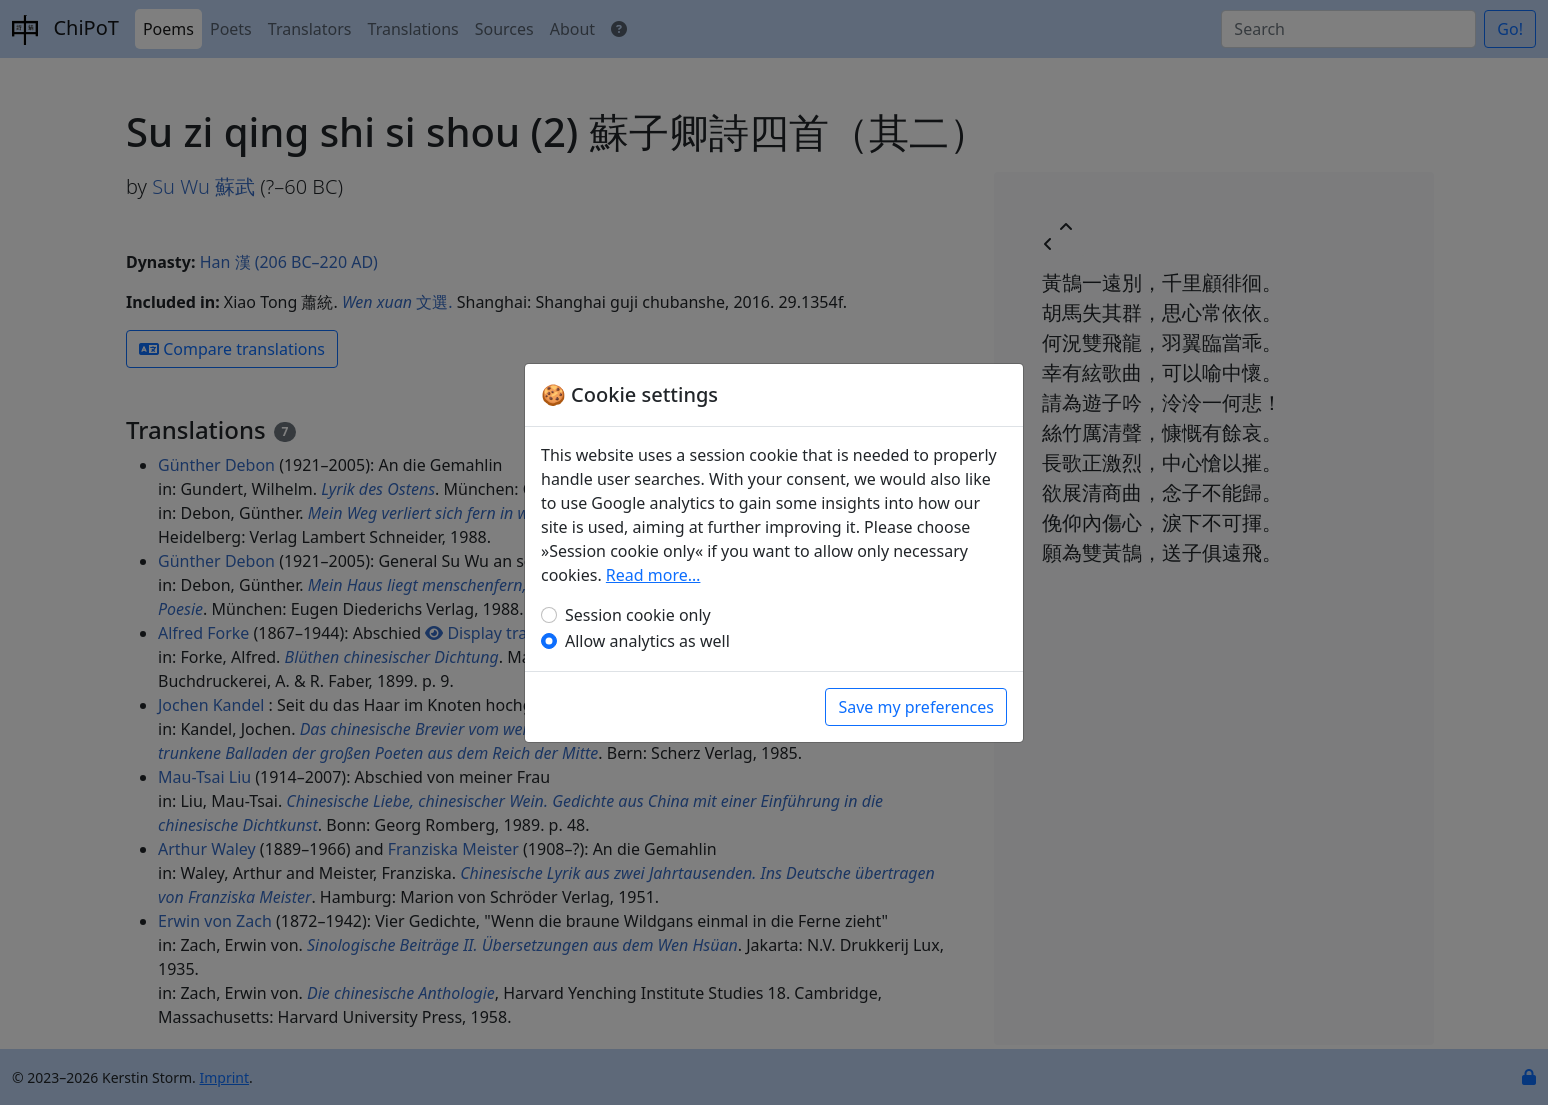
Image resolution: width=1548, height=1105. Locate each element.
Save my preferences (916, 707)
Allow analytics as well (647, 641)
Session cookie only (638, 615)
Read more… (653, 575)
